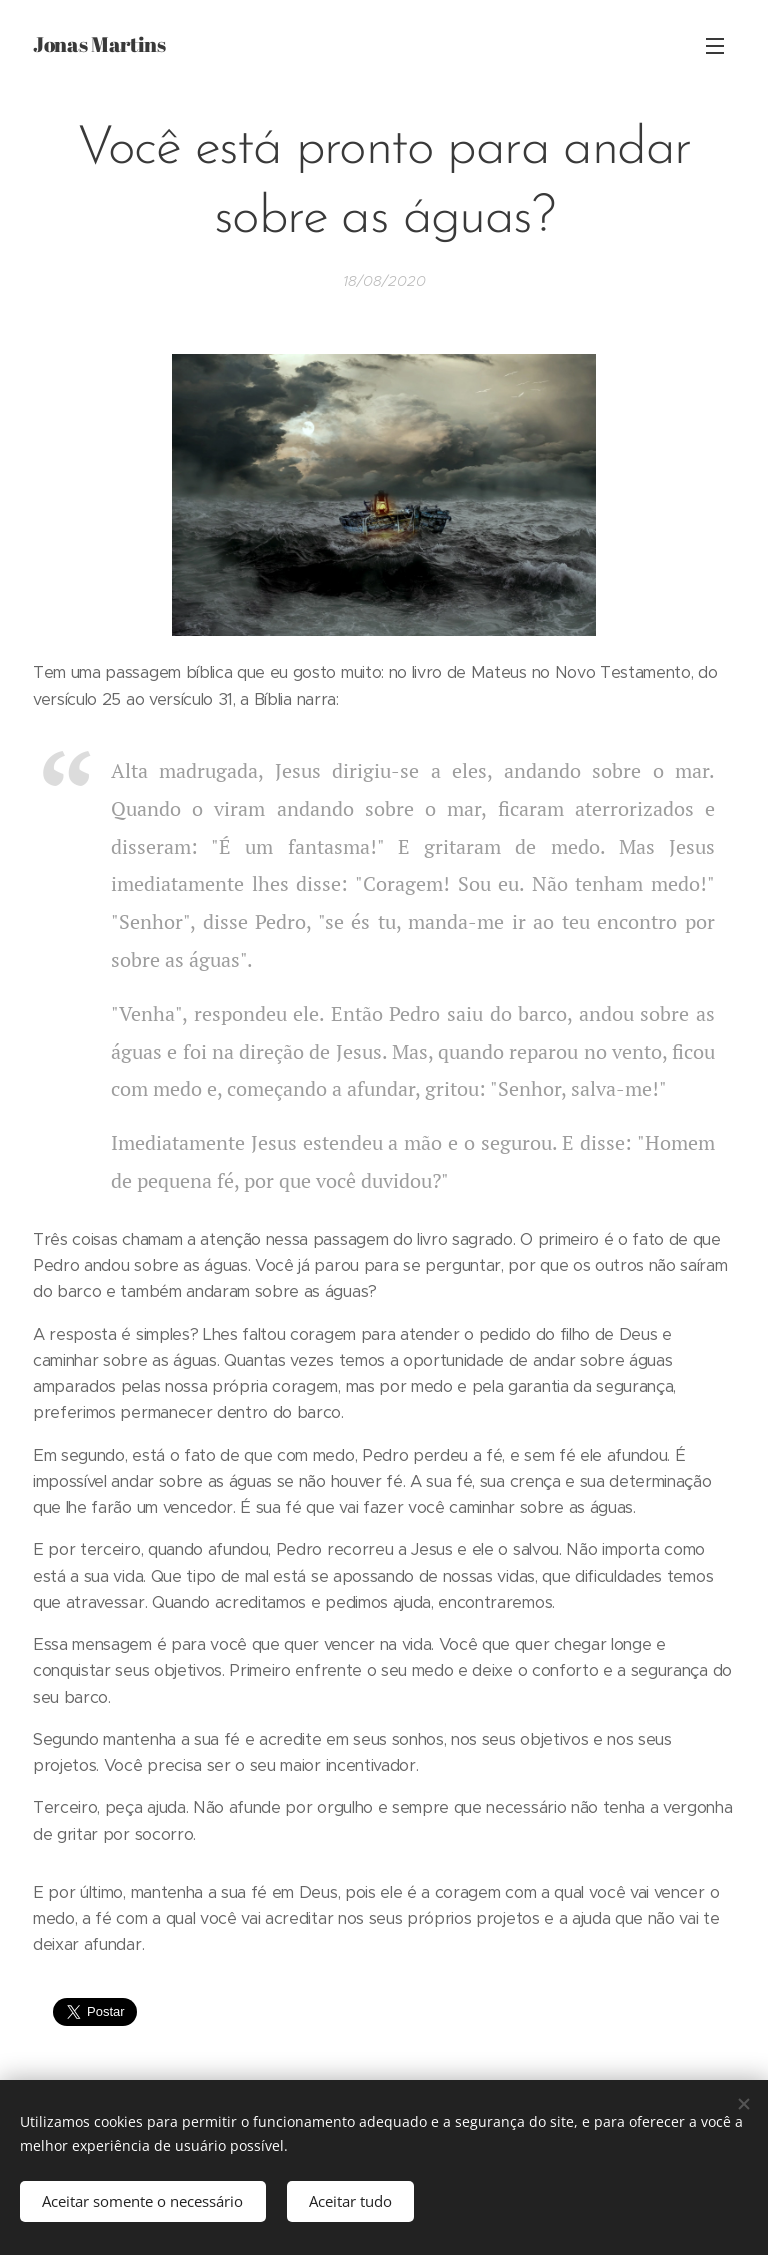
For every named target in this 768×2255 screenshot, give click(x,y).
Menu (715, 46)
